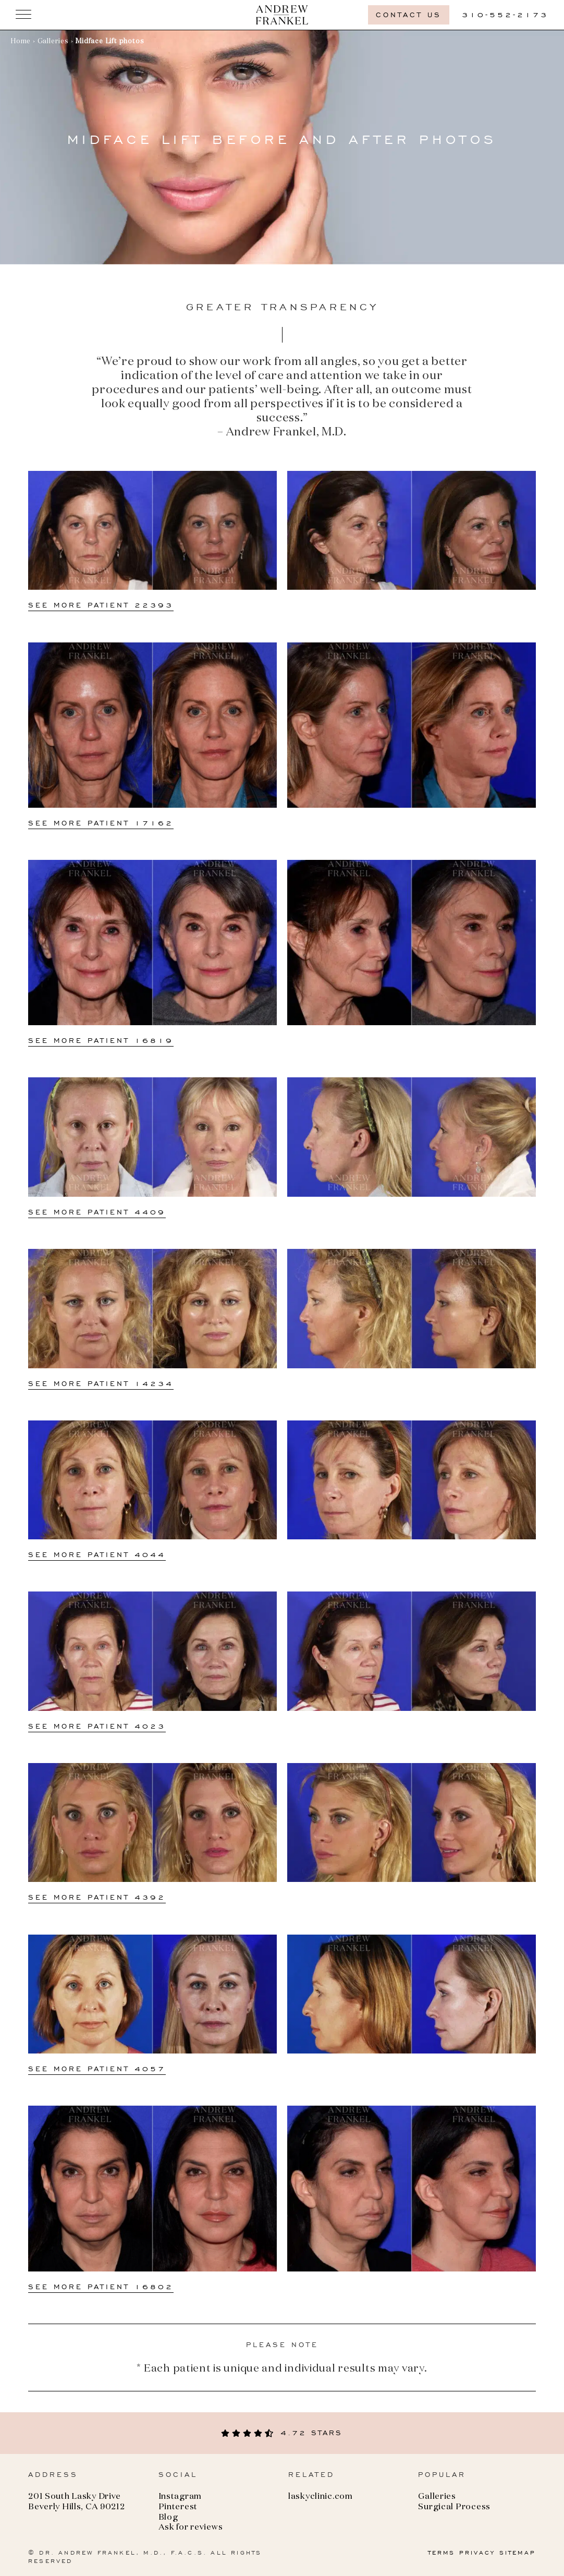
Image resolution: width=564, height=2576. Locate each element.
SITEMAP (517, 2552)
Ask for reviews (190, 2527)
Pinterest (178, 2507)
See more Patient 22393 (101, 605)
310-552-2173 (505, 14)
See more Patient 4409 (97, 1212)
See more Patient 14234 (101, 1383)
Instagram (180, 2497)
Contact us (409, 14)
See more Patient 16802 (101, 2286)
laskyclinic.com (320, 2497)
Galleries (53, 41)
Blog (168, 2517)
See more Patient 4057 (97, 2068)
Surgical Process (454, 2507)
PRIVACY (477, 2552)
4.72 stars (281, 2432)
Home (20, 41)
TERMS (442, 2552)
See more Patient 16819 (101, 1040)
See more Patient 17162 (101, 823)
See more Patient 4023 (97, 1726)
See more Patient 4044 (97, 1554)
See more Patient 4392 (97, 1897)
